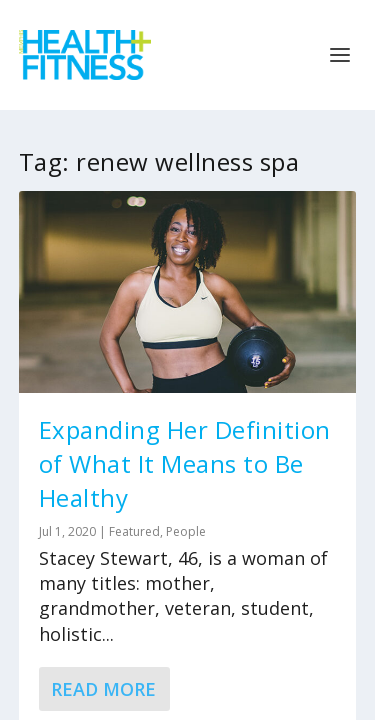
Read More (103, 689)
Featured (134, 531)
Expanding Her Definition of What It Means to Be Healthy (185, 463)
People (186, 531)
